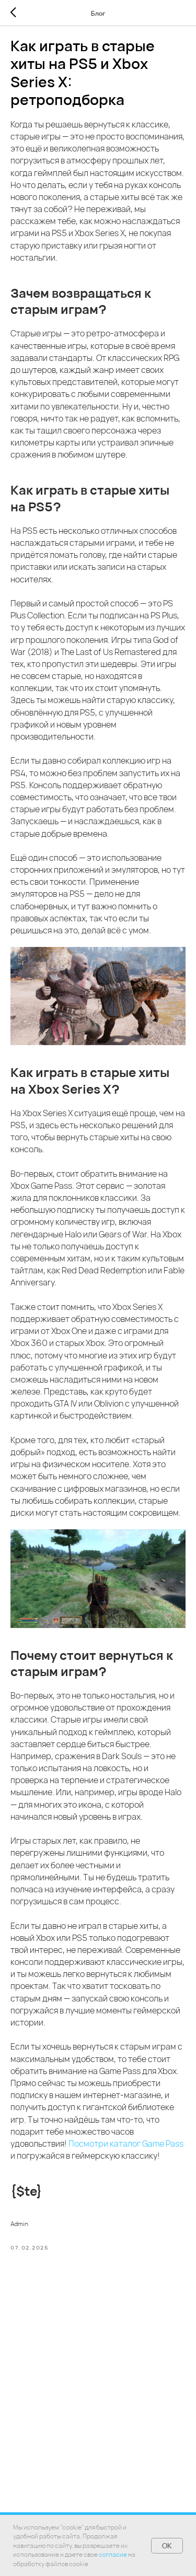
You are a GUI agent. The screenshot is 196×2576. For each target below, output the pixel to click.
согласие (113, 2554)
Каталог (76, 2503)
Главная (40, 2503)
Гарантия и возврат (134, 2503)
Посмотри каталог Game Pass (125, 2143)
